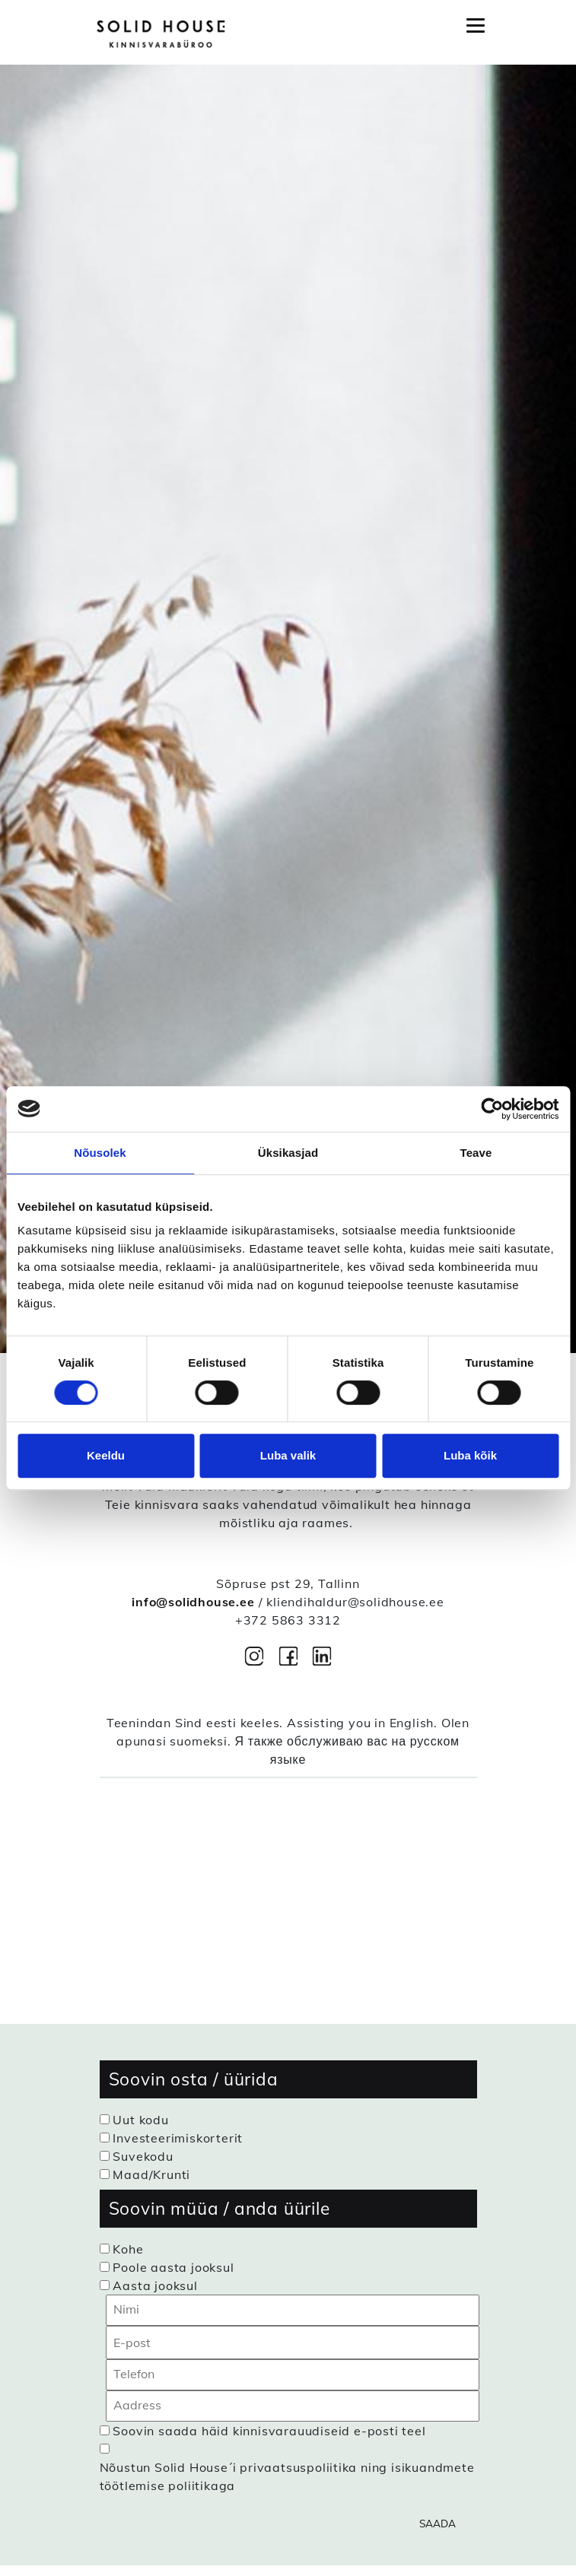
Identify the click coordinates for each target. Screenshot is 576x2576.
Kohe (128, 2249)
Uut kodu (140, 2119)
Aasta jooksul (155, 2285)
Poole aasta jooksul (173, 2267)
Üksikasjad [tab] (288, 1152)
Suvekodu (143, 2156)
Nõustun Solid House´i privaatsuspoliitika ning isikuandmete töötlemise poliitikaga (287, 2476)
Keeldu (106, 1455)
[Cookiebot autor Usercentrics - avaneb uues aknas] (491, 1108)
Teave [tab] (476, 1152)
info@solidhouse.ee (193, 1601)
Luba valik (288, 1455)
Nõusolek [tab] (100, 1152)
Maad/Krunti (151, 2174)
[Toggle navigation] (475, 25)
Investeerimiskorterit (178, 2138)
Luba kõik (470, 1455)
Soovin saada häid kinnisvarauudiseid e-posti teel (269, 2430)
